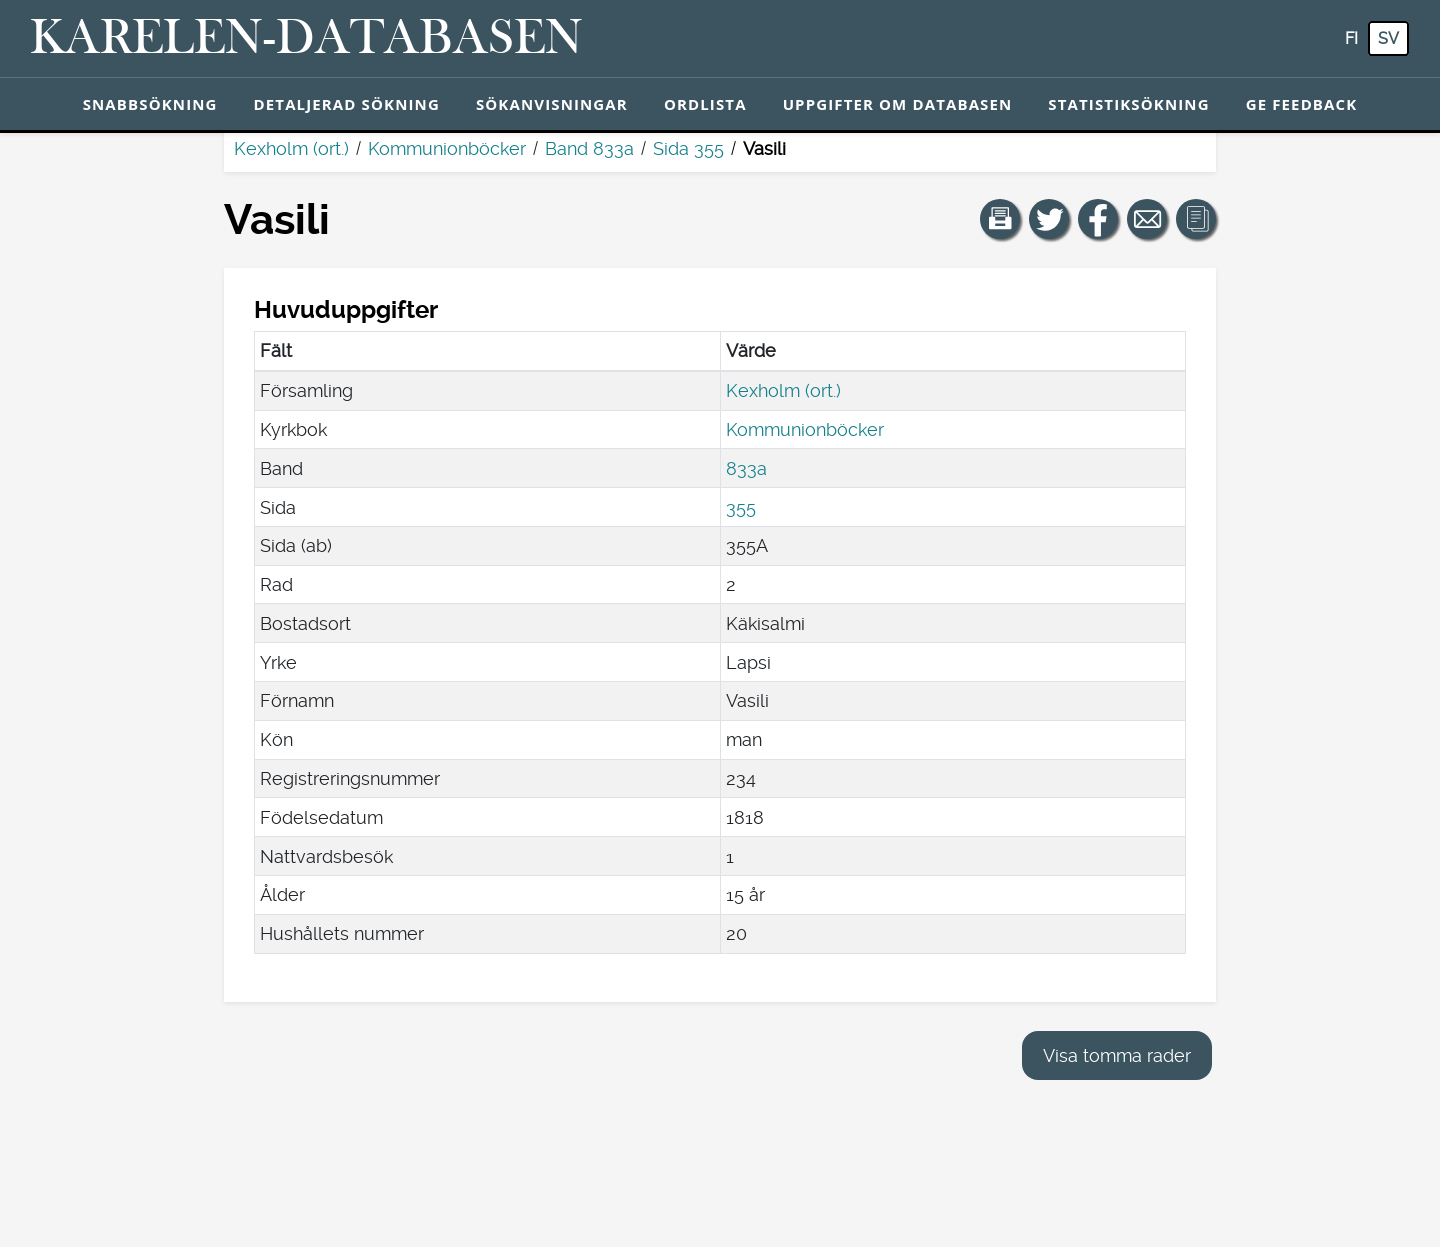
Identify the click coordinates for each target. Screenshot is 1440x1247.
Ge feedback (1302, 104)
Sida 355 (688, 148)
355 (741, 507)
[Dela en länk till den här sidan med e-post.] (1147, 219)
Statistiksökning (1128, 104)
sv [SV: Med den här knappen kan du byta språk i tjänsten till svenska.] (1388, 38)
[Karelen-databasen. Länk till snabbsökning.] (306, 39)
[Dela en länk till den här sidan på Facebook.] (1098, 219)
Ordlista (705, 104)
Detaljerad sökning (347, 104)
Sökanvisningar (552, 104)
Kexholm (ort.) (291, 148)
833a (746, 468)
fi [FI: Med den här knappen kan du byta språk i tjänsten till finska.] (1351, 38)
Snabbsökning (150, 104)
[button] (1000, 219)
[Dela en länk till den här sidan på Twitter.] (1049, 219)
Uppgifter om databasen (898, 104)
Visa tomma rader (1117, 1055)
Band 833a (589, 148)
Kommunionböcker (447, 148)
